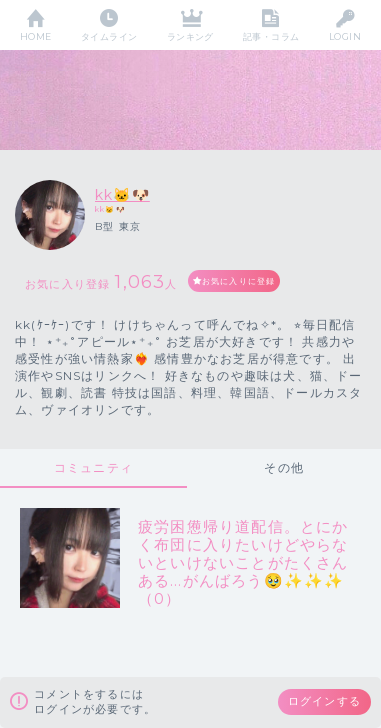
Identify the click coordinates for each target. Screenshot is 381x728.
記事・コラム (271, 36)
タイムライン (109, 36)
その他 (284, 467)
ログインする (324, 701)
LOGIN (345, 36)
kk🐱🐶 (122, 195)
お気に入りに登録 (239, 281)
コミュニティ (93, 467)
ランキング (190, 36)
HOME (36, 36)
